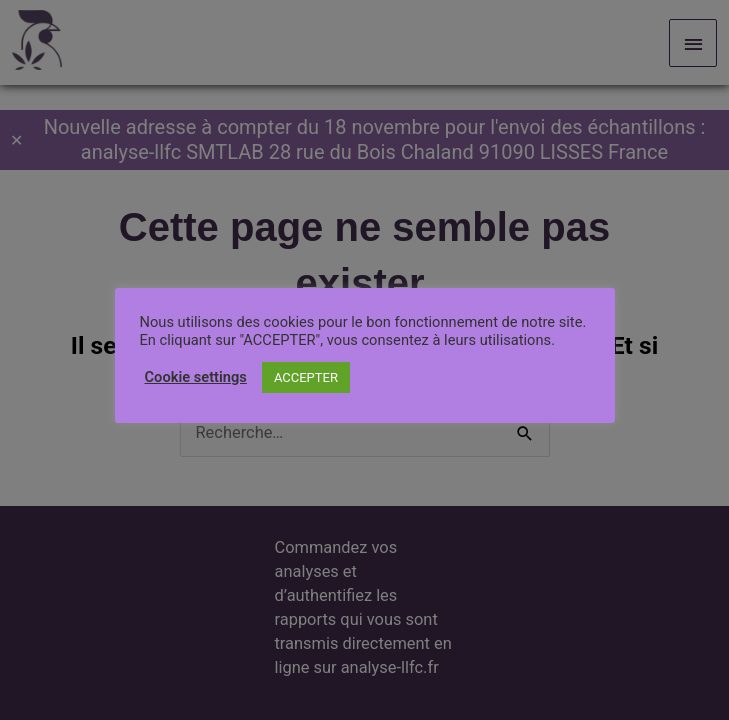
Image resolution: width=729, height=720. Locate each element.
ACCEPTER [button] (306, 377)
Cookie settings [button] (196, 377)
